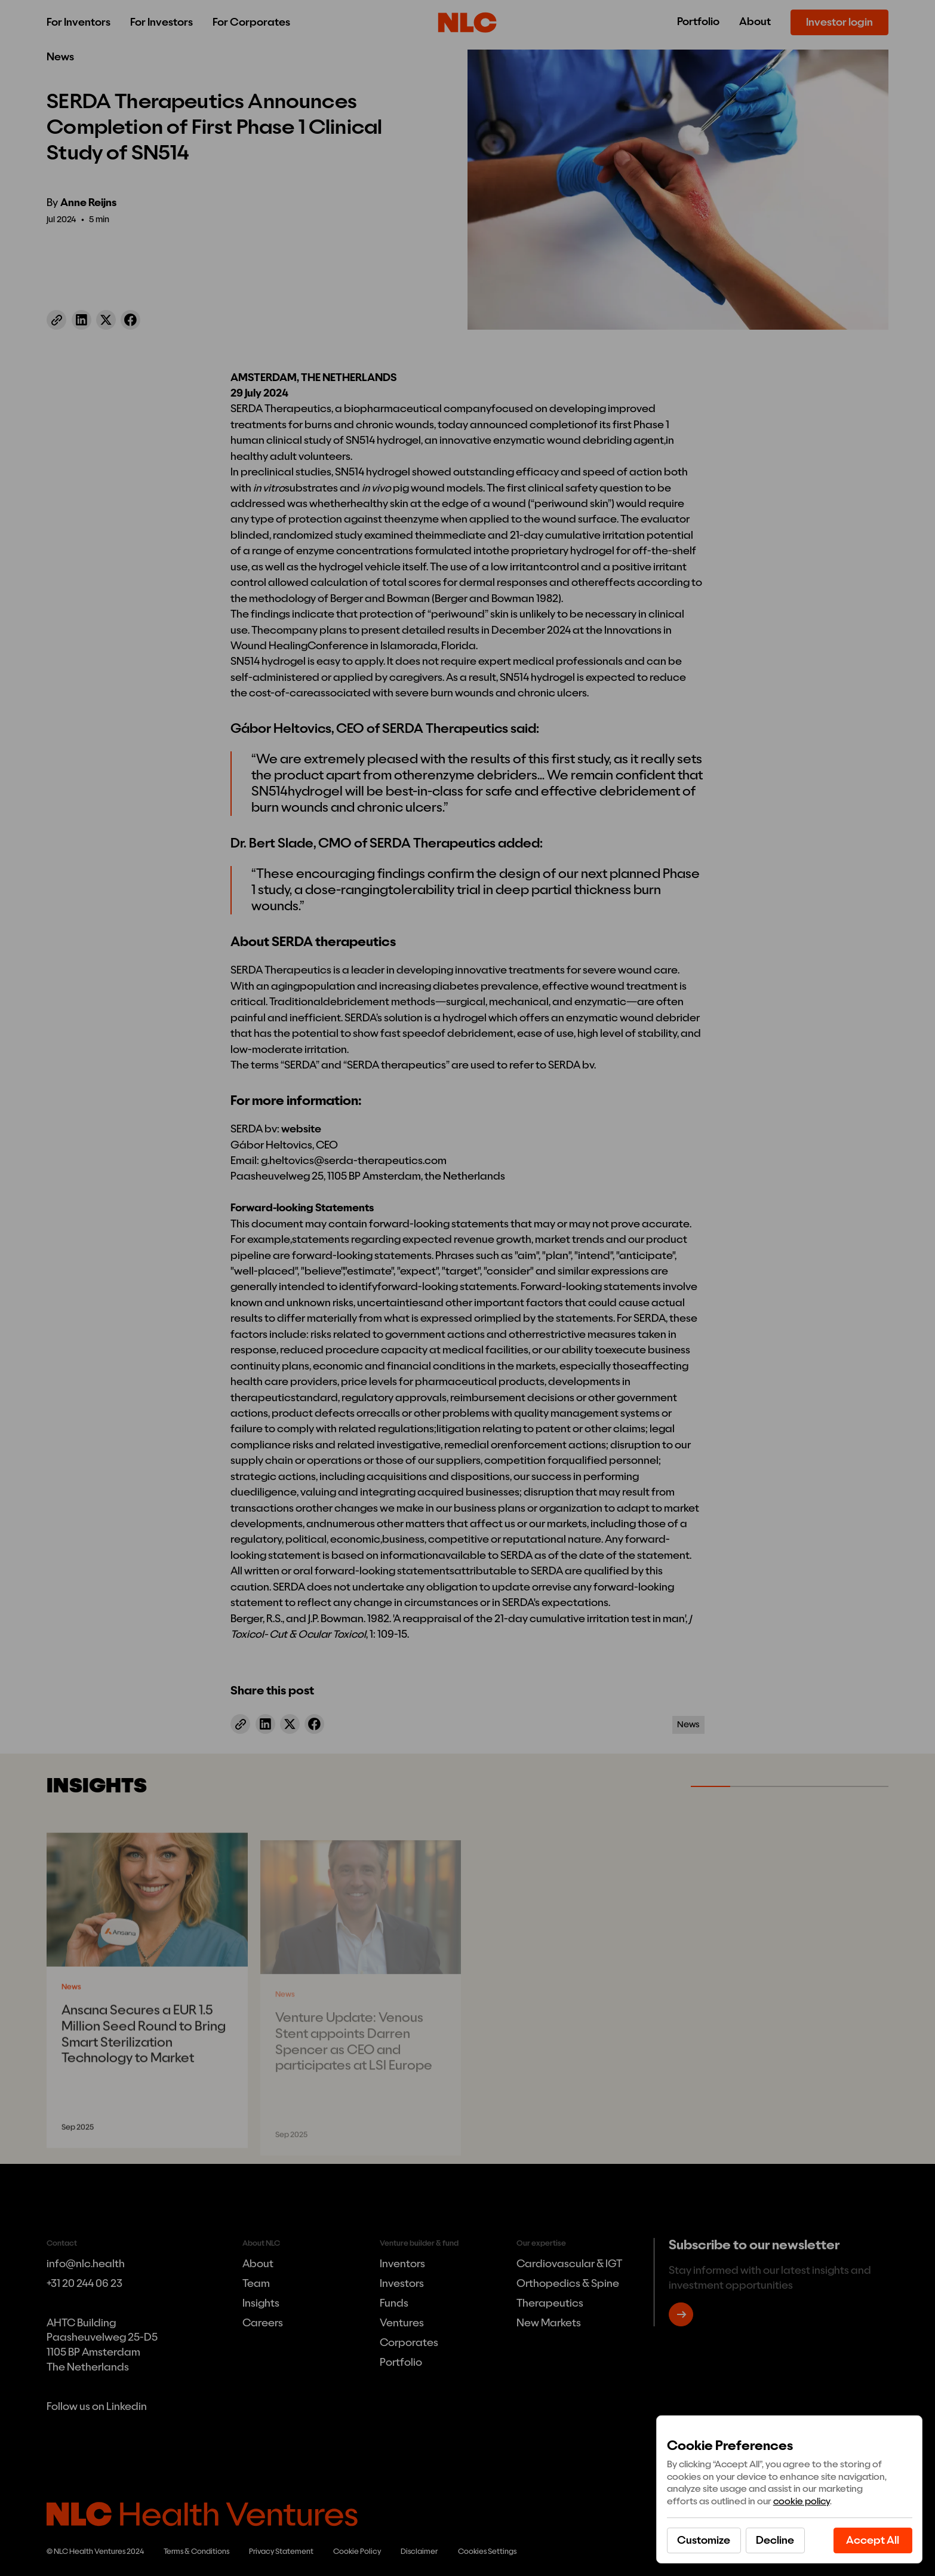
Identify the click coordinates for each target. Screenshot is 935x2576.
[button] (775, 2540)
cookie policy (801, 2501)
